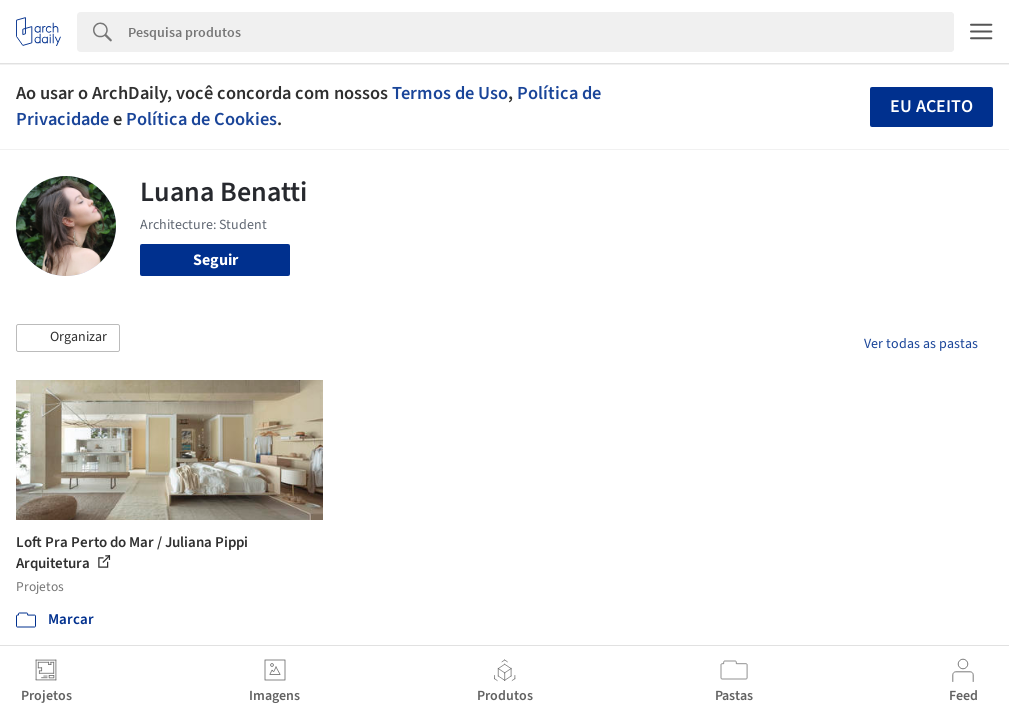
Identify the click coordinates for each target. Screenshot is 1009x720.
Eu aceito (931, 106)
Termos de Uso (450, 93)
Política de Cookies (201, 119)
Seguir (215, 260)
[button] (68, 338)
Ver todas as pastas (921, 344)
